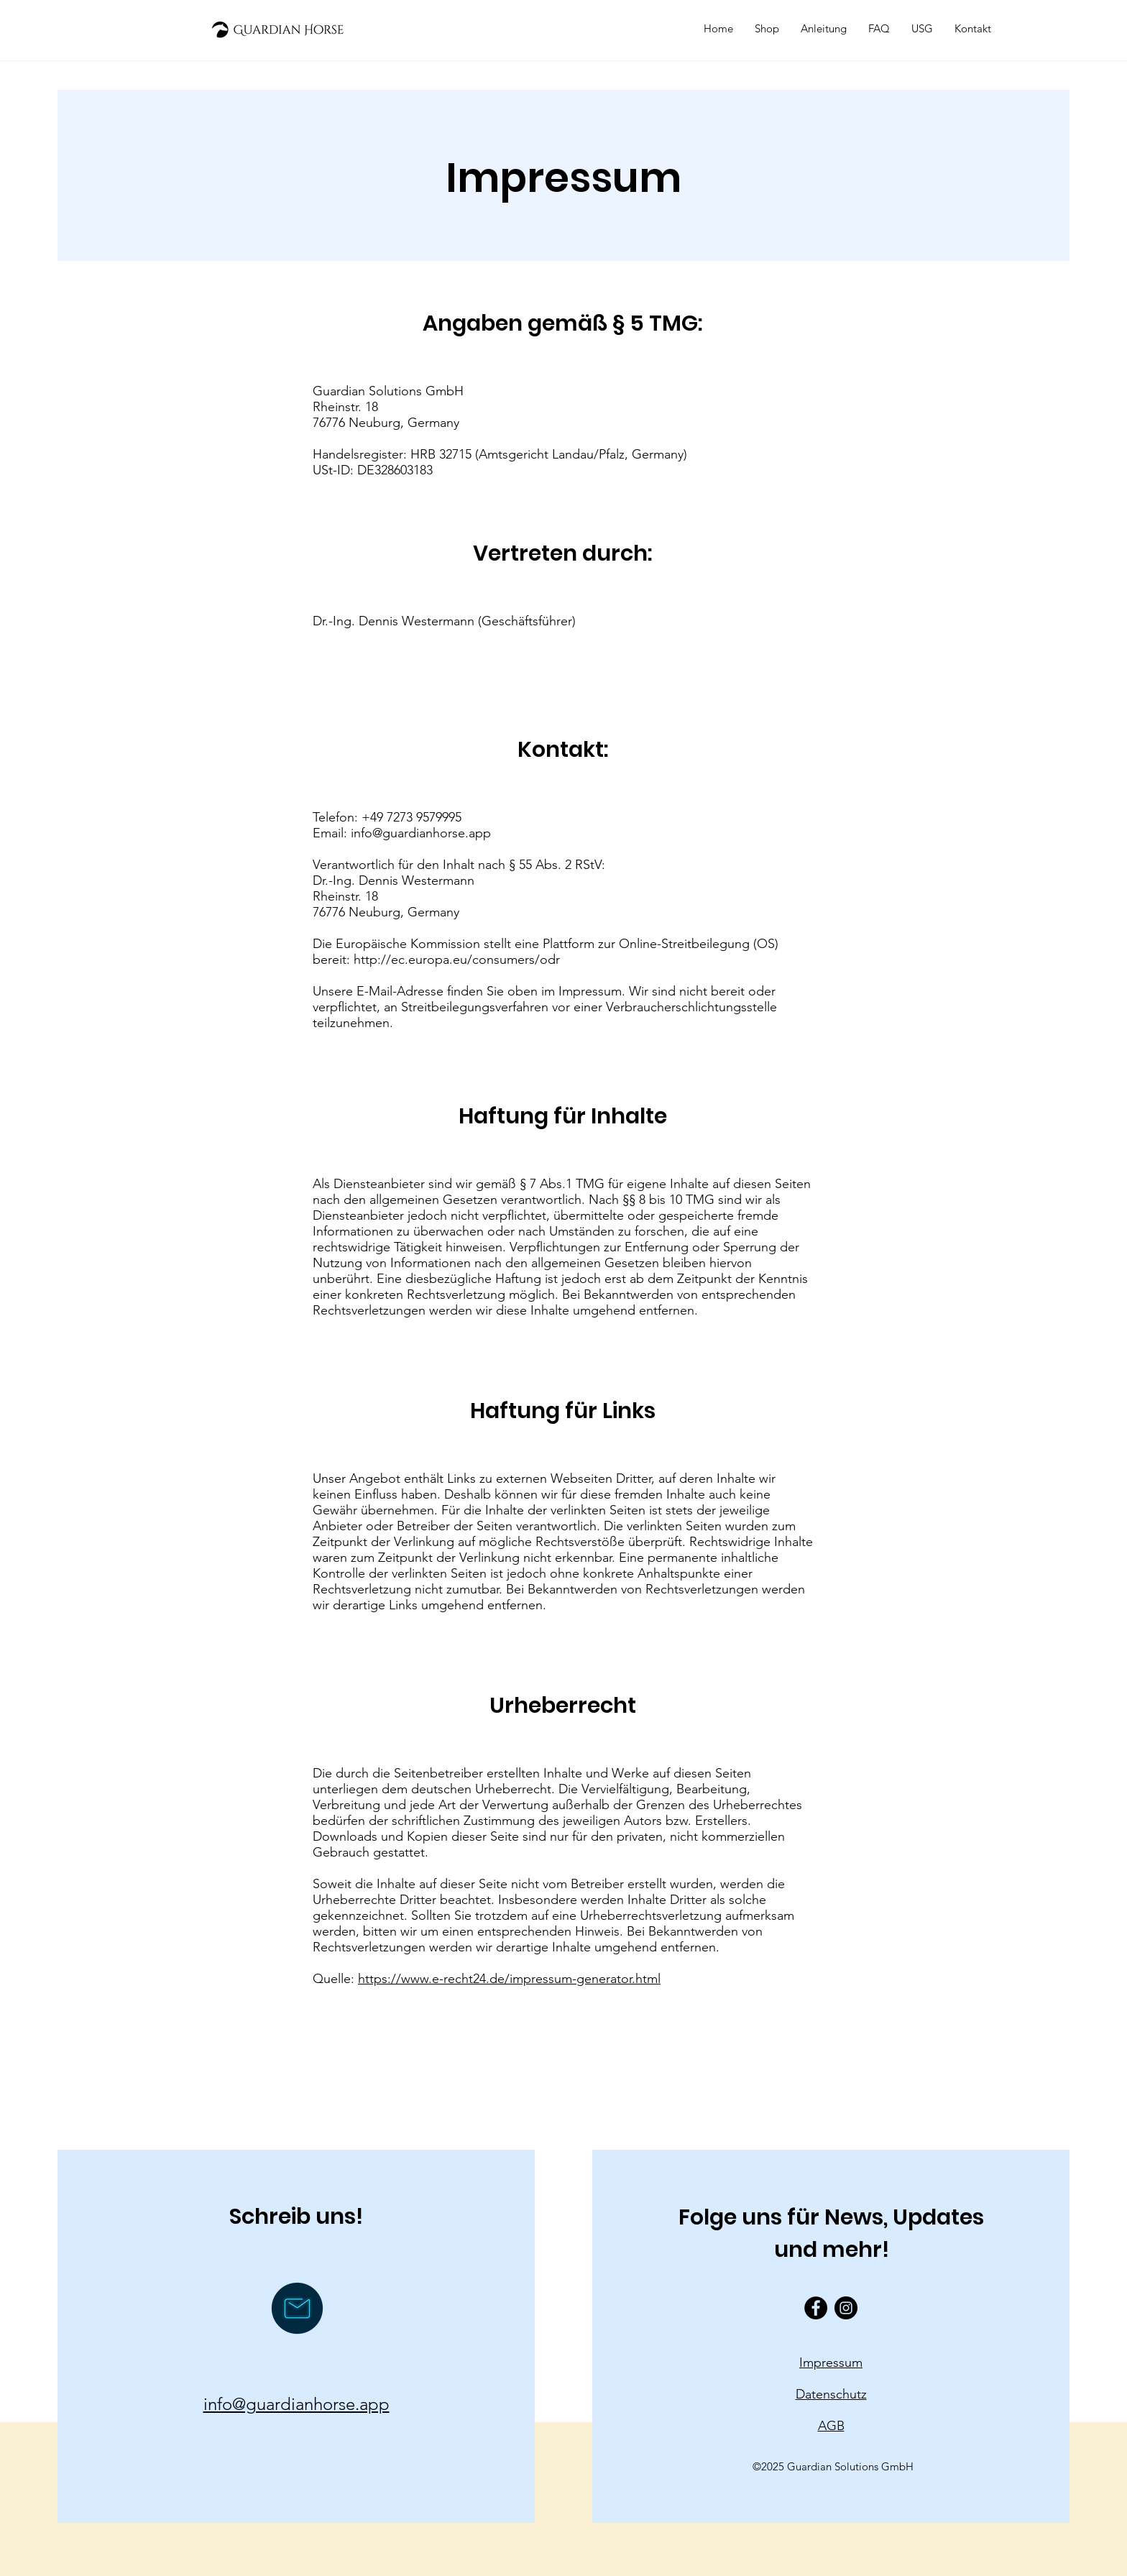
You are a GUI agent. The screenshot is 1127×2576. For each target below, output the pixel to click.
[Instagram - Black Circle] (845, 2307)
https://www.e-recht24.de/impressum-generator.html (509, 1979)
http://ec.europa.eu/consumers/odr (457, 959)
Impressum (830, 2362)
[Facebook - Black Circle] (815, 2307)
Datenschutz (831, 2394)
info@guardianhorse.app (421, 833)
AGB (831, 2426)
